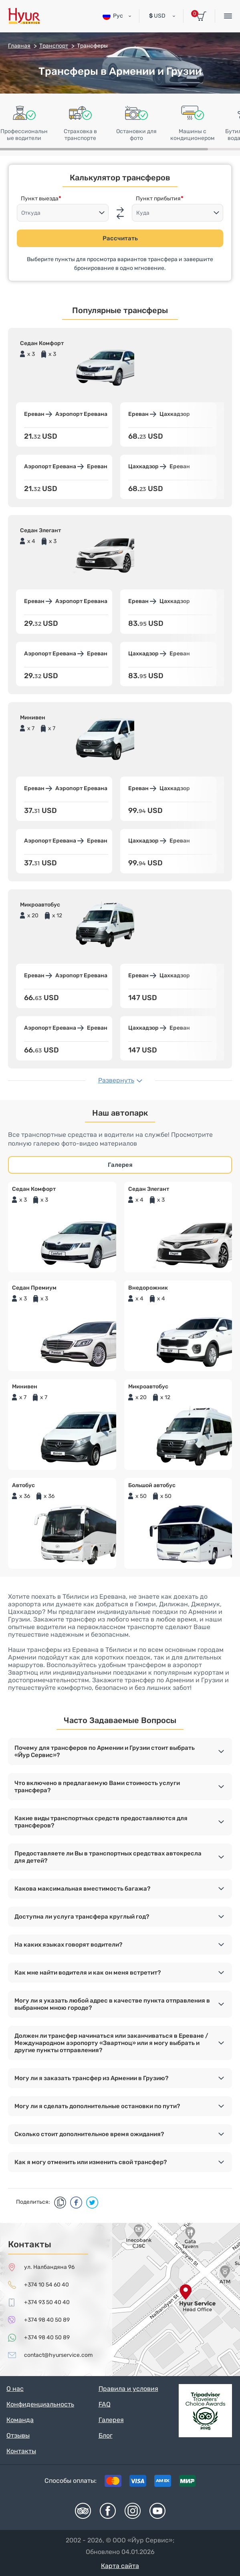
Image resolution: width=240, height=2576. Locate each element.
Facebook (108, 2511)
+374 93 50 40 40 (47, 2302)
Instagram (132, 2511)
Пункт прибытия (158, 198)
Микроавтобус (148, 1386)
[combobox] (63, 213)
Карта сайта (120, 2566)
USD (157, 15)
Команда (20, 2420)
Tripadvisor (83, 2511)
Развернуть (116, 1080)
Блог (106, 2435)
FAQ (105, 2404)
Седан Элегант (148, 1189)
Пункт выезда (39, 198)
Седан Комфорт (34, 1189)
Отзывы (18, 2435)
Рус (113, 16)
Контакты (21, 2451)
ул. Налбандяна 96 (49, 2267)
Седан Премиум (34, 1287)
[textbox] (62, 213)
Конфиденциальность (40, 2404)
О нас (15, 2388)
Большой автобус (151, 1485)
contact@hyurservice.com (58, 2355)
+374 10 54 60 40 (46, 2284)
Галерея (120, 1164)
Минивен (24, 1386)
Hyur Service (24, 16)
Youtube (157, 2511)
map (120, 2299)
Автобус (23, 1485)
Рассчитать (120, 238)
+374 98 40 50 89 (47, 2319)
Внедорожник (148, 1287)
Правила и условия (128, 2388)
